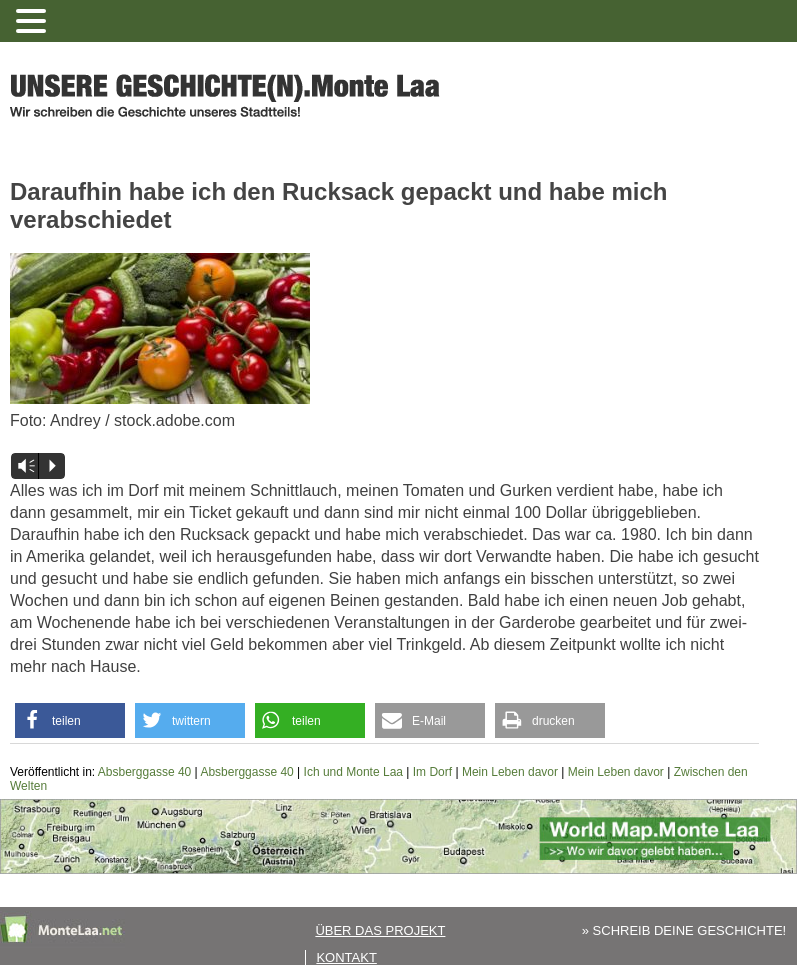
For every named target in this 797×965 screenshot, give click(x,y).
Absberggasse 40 (144, 772)
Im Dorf (432, 772)
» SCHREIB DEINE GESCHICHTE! (684, 930)
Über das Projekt (380, 930)
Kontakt (346, 957)
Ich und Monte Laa (353, 772)
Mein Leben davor (510, 772)
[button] (70, 720)
